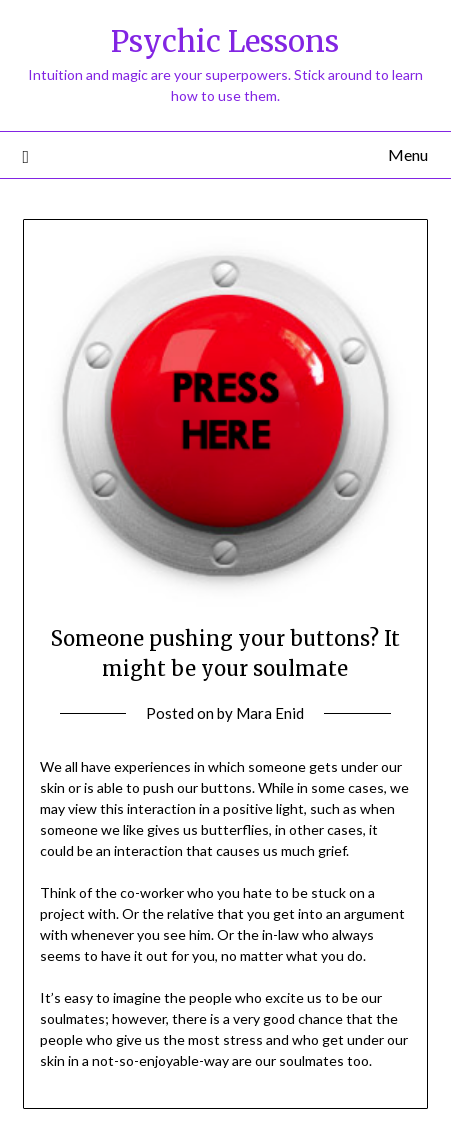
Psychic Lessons (225, 41)
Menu (408, 154)
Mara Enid (270, 713)
